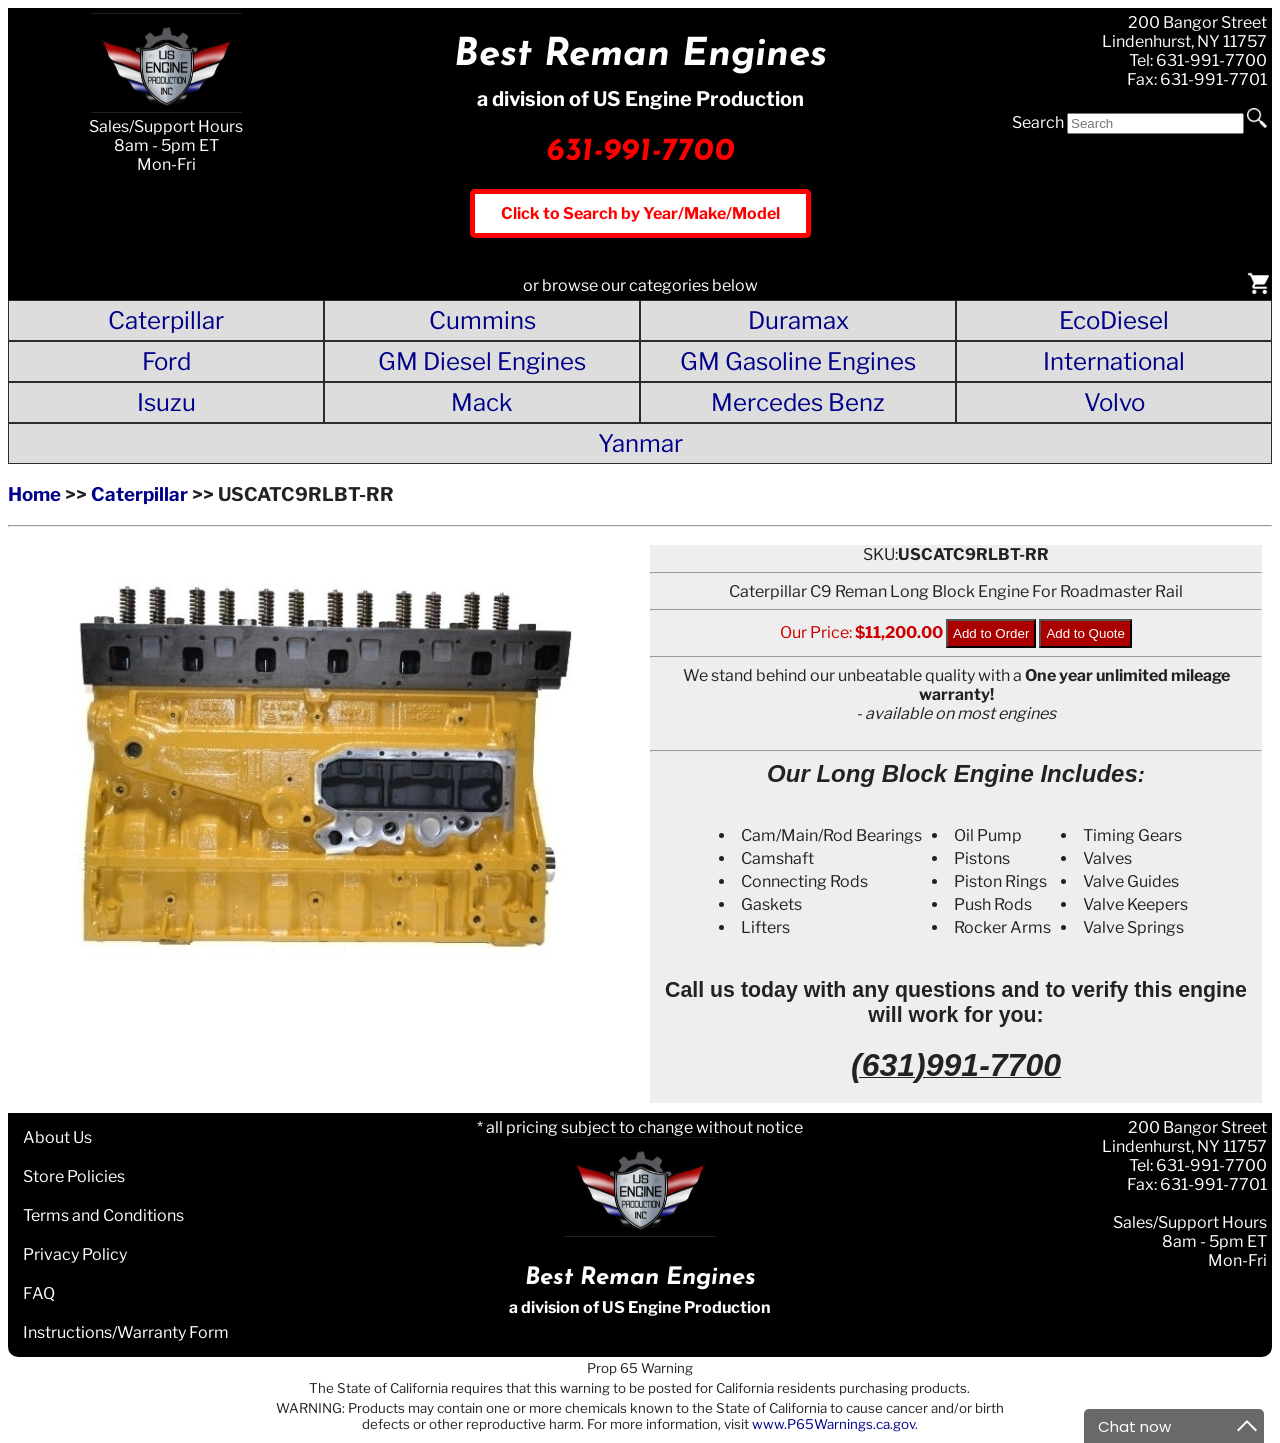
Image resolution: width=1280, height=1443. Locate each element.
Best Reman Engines (640, 55)
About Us (57, 1137)
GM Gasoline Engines (798, 361)
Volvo (1114, 402)
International (1114, 361)
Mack (482, 402)
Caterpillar (166, 320)
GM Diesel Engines (482, 361)
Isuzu (166, 402)
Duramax (798, 320)
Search (1038, 122)
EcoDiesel (1114, 320)
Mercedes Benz (798, 402)
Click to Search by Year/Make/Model (640, 213)
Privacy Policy (75, 1254)
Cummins (482, 320)
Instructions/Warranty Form (126, 1332)
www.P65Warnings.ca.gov (833, 1424)
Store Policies (74, 1176)
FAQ (39, 1293)
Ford (166, 361)
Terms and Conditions (103, 1215)
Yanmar (640, 443)
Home (34, 494)
